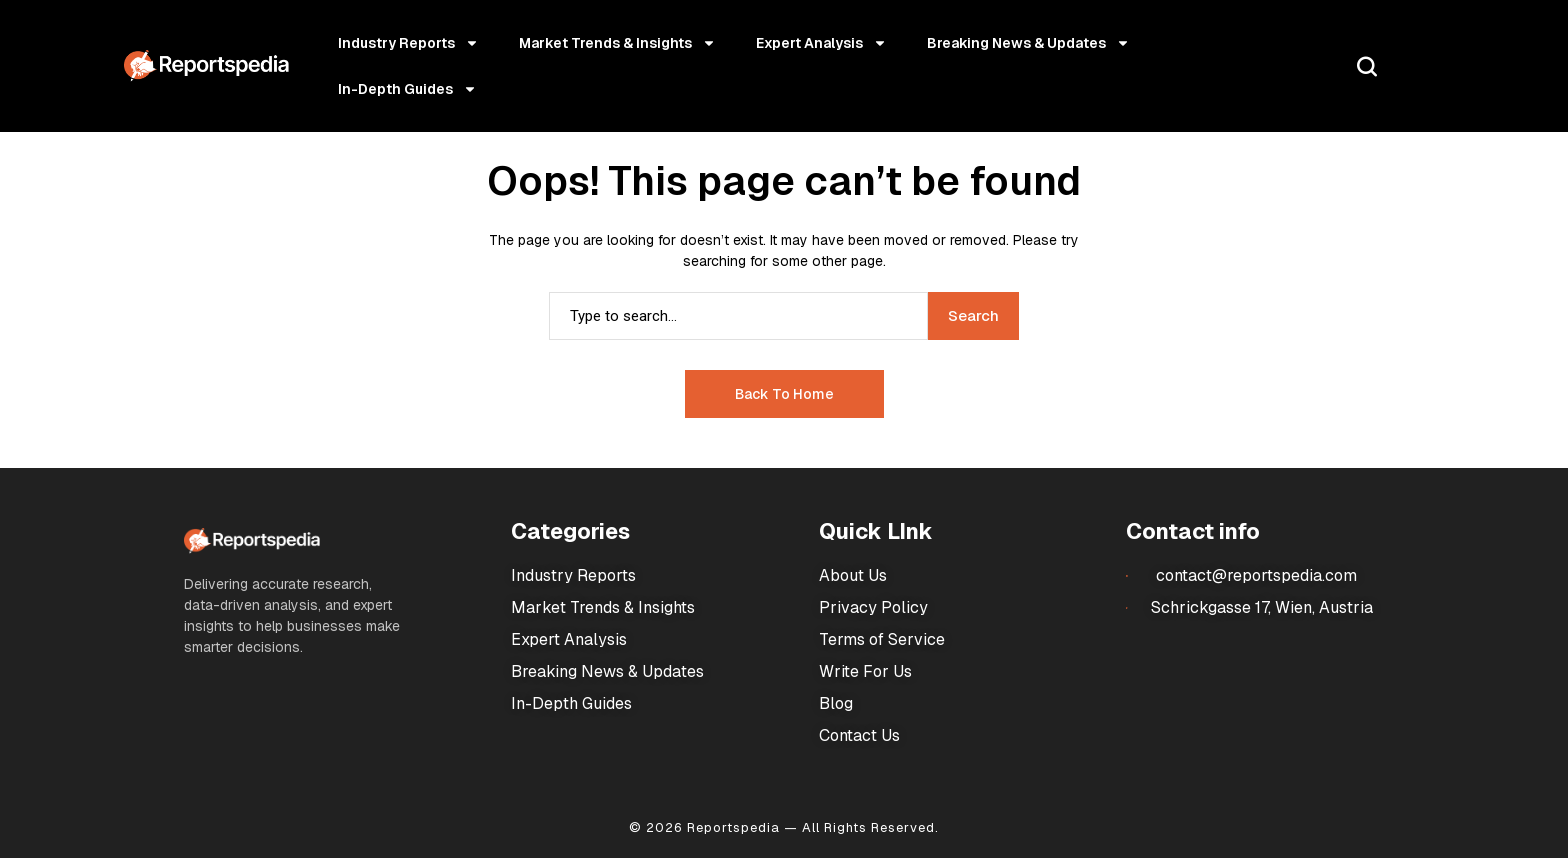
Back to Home (784, 394)
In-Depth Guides (407, 89)
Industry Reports (408, 43)
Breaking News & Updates (1028, 43)
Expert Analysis (821, 43)
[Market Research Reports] (206, 66)
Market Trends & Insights (617, 43)
